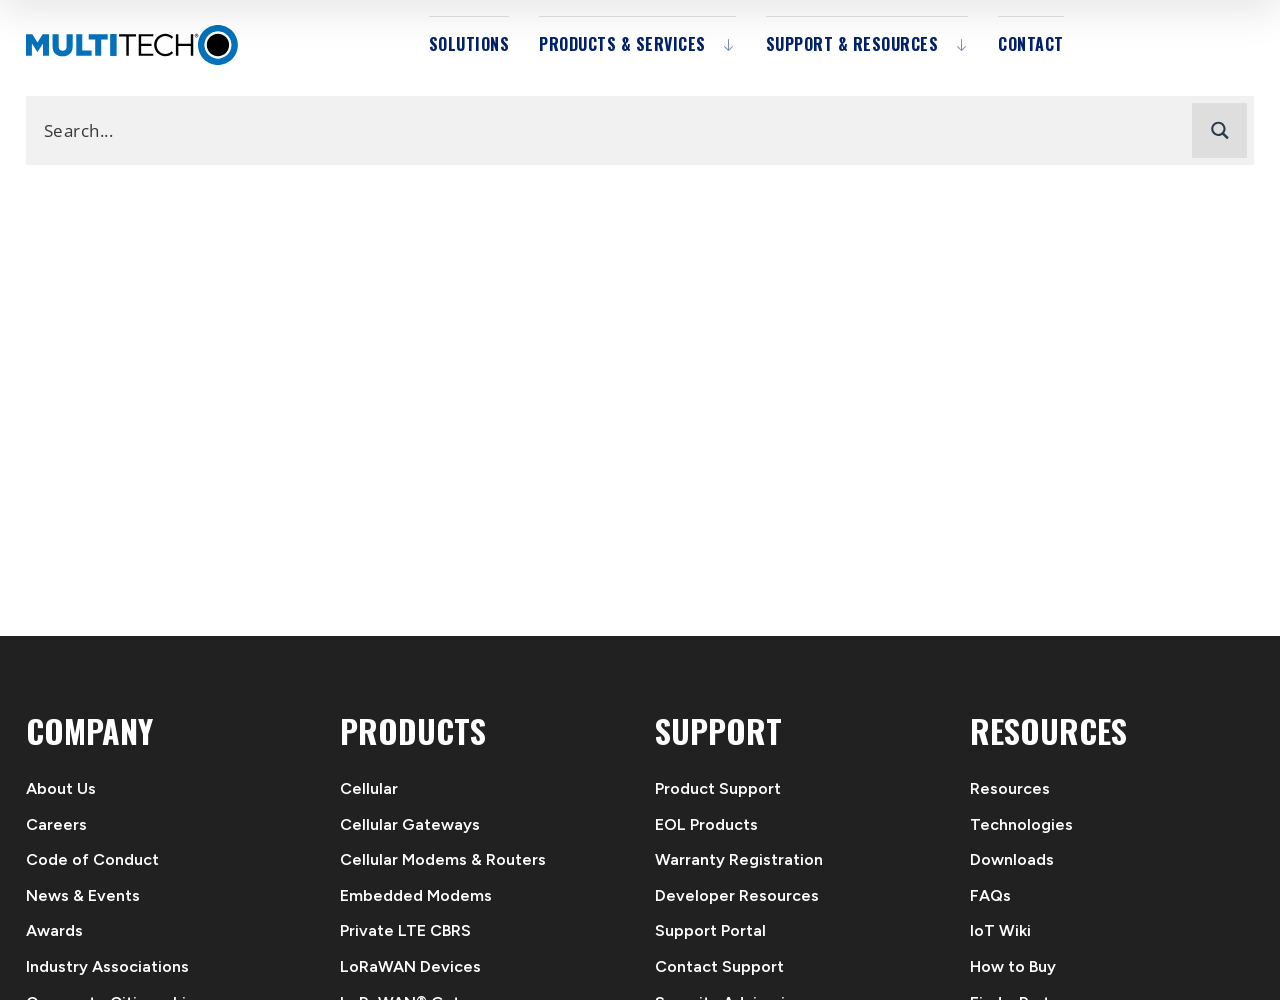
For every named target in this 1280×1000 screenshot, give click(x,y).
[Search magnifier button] (1219, 130)
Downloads (1012, 859)
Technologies (1021, 824)
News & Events (83, 895)
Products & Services (622, 44)
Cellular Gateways (410, 824)
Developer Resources (737, 895)
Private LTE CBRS (405, 930)
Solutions (469, 44)
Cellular (369, 788)
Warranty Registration (739, 859)
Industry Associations (107, 966)
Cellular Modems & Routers (443, 859)
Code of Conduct (92, 859)
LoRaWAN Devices (410, 966)
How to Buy (1013, 966)
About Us (61, 788)
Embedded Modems (416, 895)
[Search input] (614, 129)
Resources (1010, 788)
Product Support (718, 788)
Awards (54, 930)
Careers (56, 824)
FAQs (990, 895)
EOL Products (706, 824)
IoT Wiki (1000, 930)
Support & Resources (852, 44)
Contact (1031, 44)
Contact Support (719, 966)
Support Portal (710, 930)
